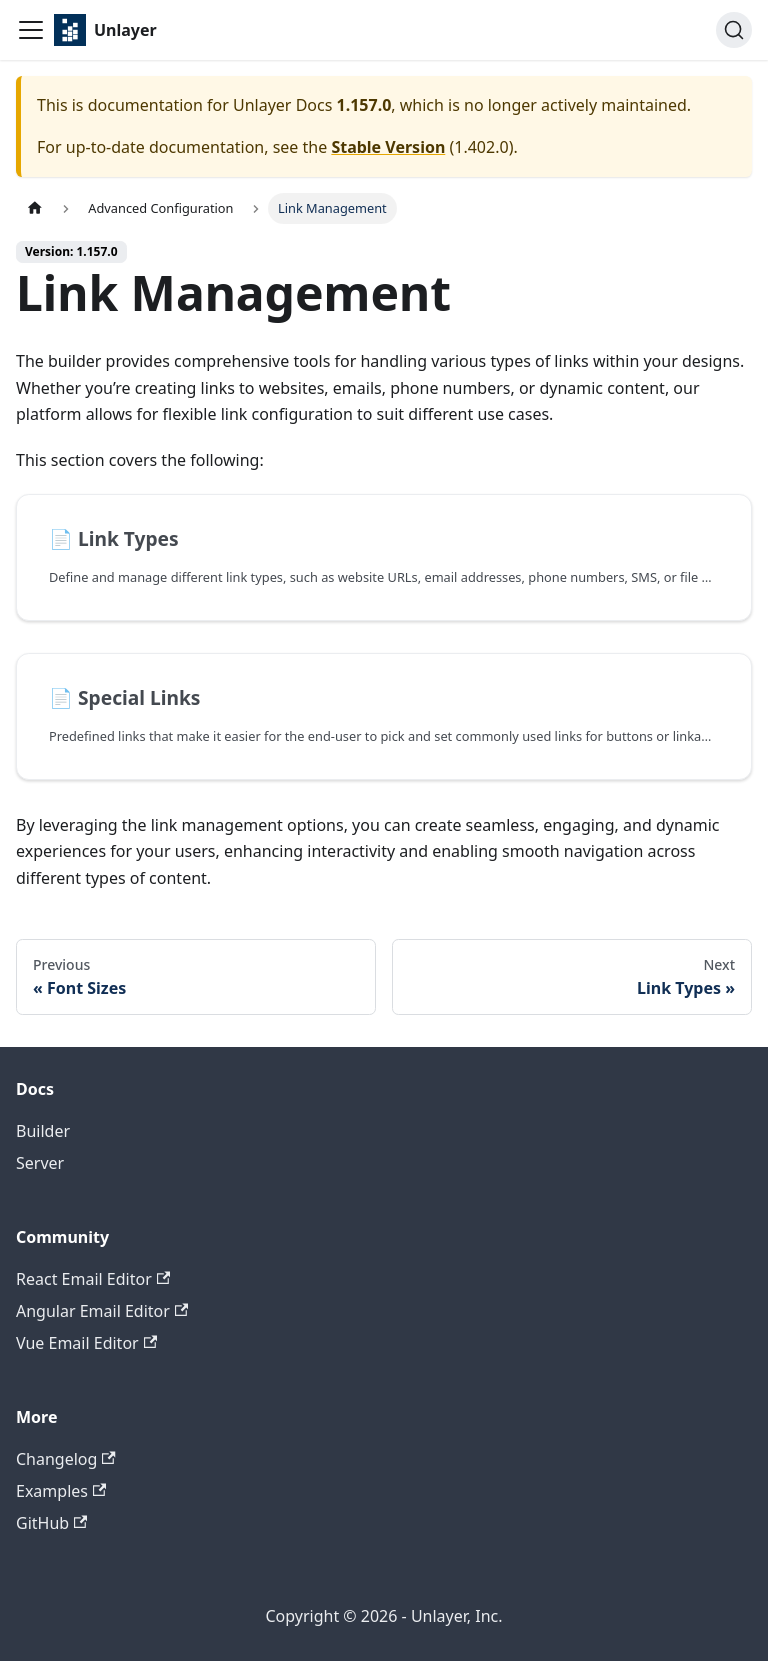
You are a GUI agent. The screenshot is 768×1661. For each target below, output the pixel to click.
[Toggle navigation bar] (31, 30)
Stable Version (388, 147)
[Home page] (35, 208)
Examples (61, 1491)
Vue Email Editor (86, 1343)
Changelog (66, 1459)
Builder (43, 1131)
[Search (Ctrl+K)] (734, 30)
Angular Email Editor (102, 1311)
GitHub (51, 1523)
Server (40, 1163)
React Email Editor (93, 1279)
